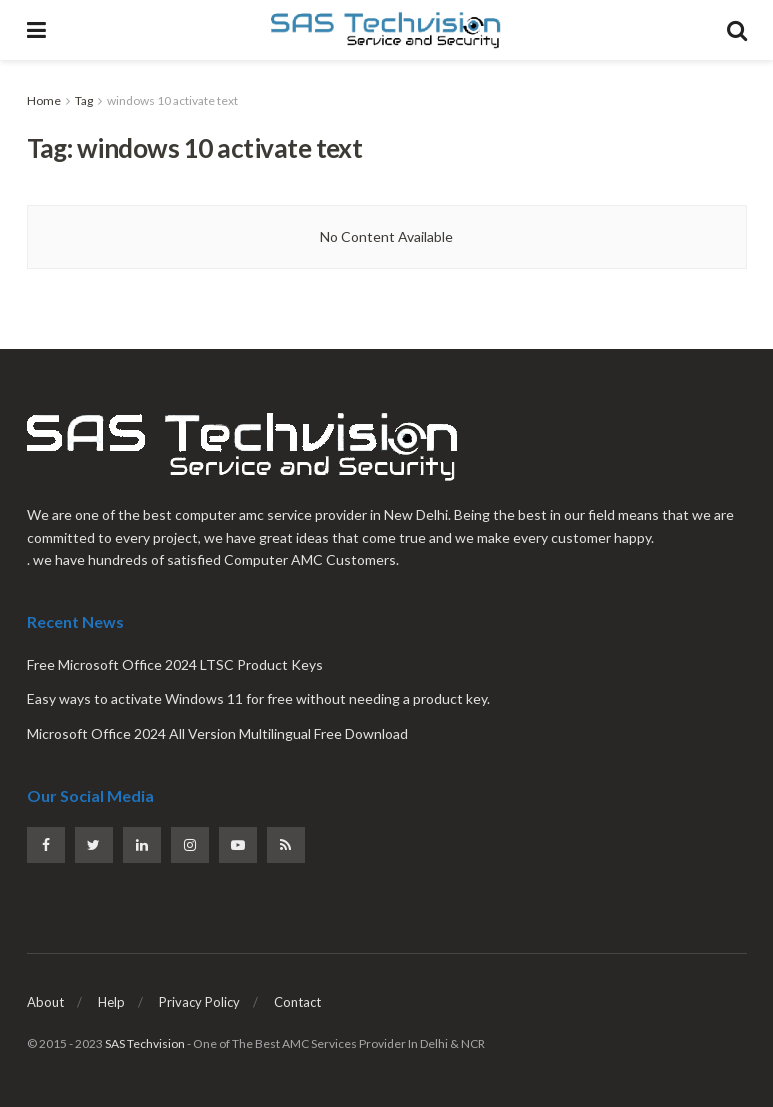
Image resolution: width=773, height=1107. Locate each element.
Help (111, 1002)
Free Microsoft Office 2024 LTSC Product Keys (175, 664)
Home (44, 100)
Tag (84, 100)
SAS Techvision (145, 1043)
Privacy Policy (199, 1002)
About (45, 1002)
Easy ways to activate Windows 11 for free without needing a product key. (258, 698)
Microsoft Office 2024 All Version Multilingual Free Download (217, 733)
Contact (297, 1002)
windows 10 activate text (172, 100)
